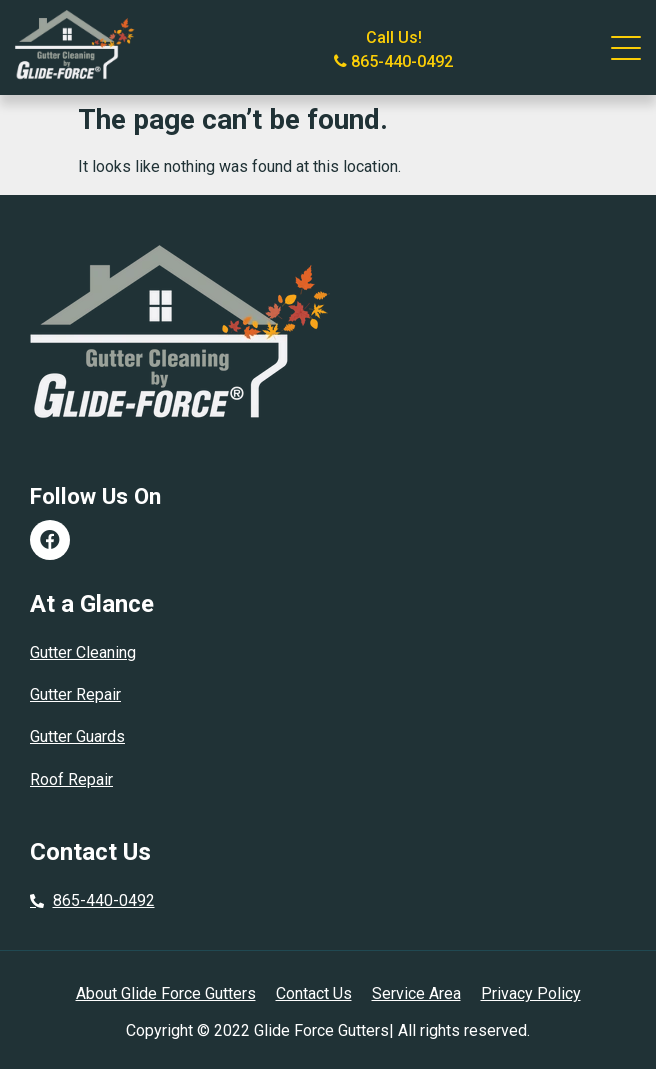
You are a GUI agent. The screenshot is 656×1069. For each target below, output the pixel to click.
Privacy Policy (531, 993)
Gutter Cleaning (83, 652)
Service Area (416, 993)
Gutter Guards (77, 736)
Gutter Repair (75, 694)
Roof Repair (71, 779)
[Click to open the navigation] (626, 48)
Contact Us (314, 993)
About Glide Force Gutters (166, 993)
